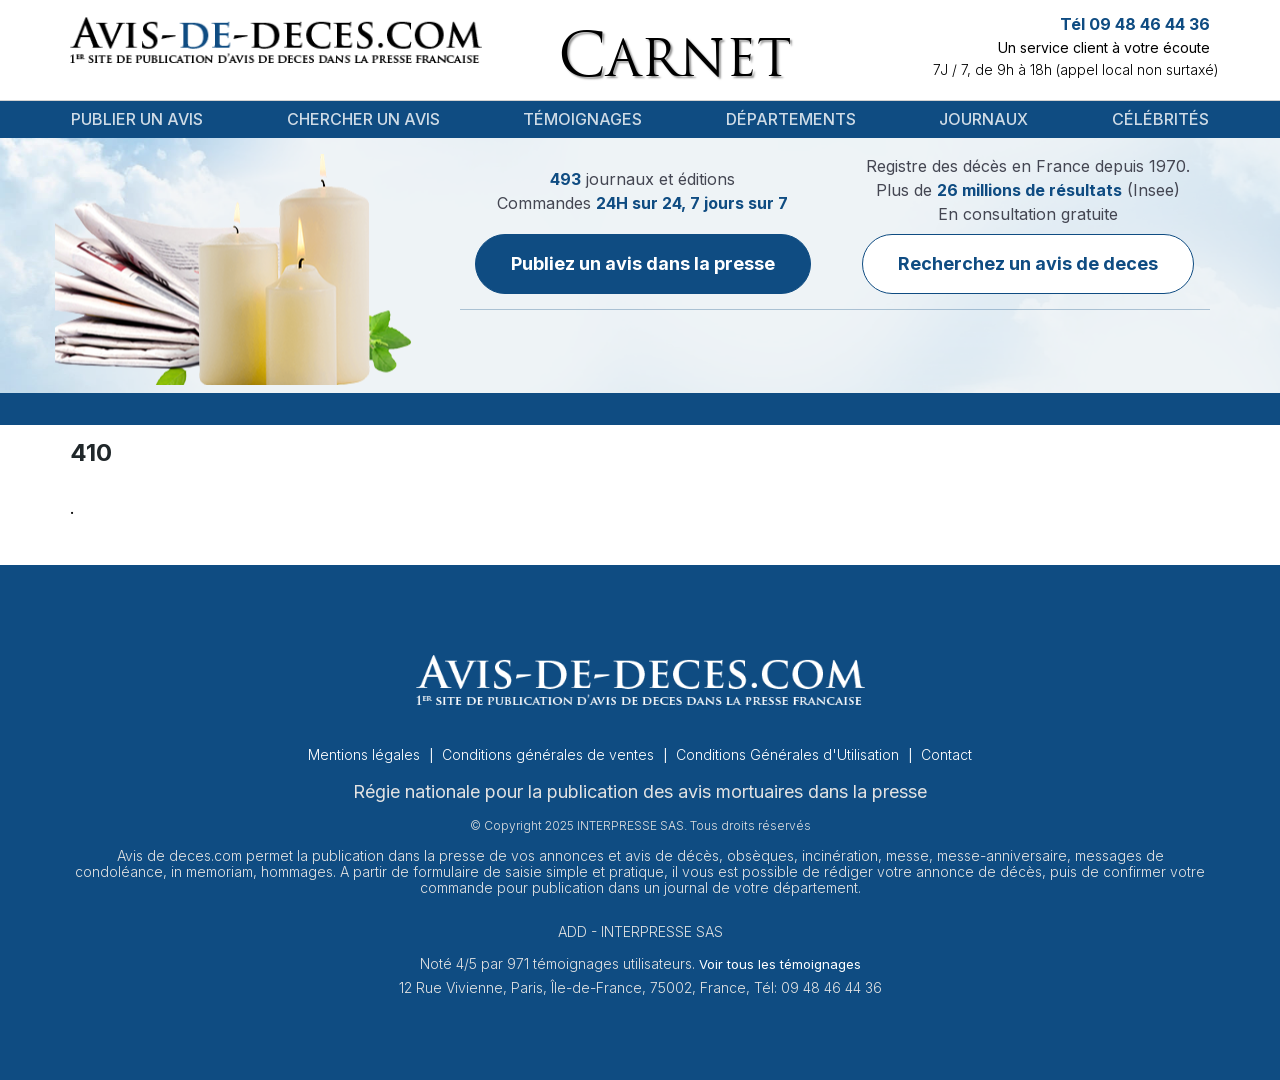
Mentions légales (366, 754)
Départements (791, 119)
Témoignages (582, 119)
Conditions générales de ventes (550, 754)
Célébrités (1160, 119)
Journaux (983, 119)
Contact (946, 754)
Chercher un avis (363, 119)
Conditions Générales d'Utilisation (789, 754)
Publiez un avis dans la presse (643, 263)
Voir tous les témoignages (780, 964)
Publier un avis (137, 119)
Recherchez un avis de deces (1028, 263)
